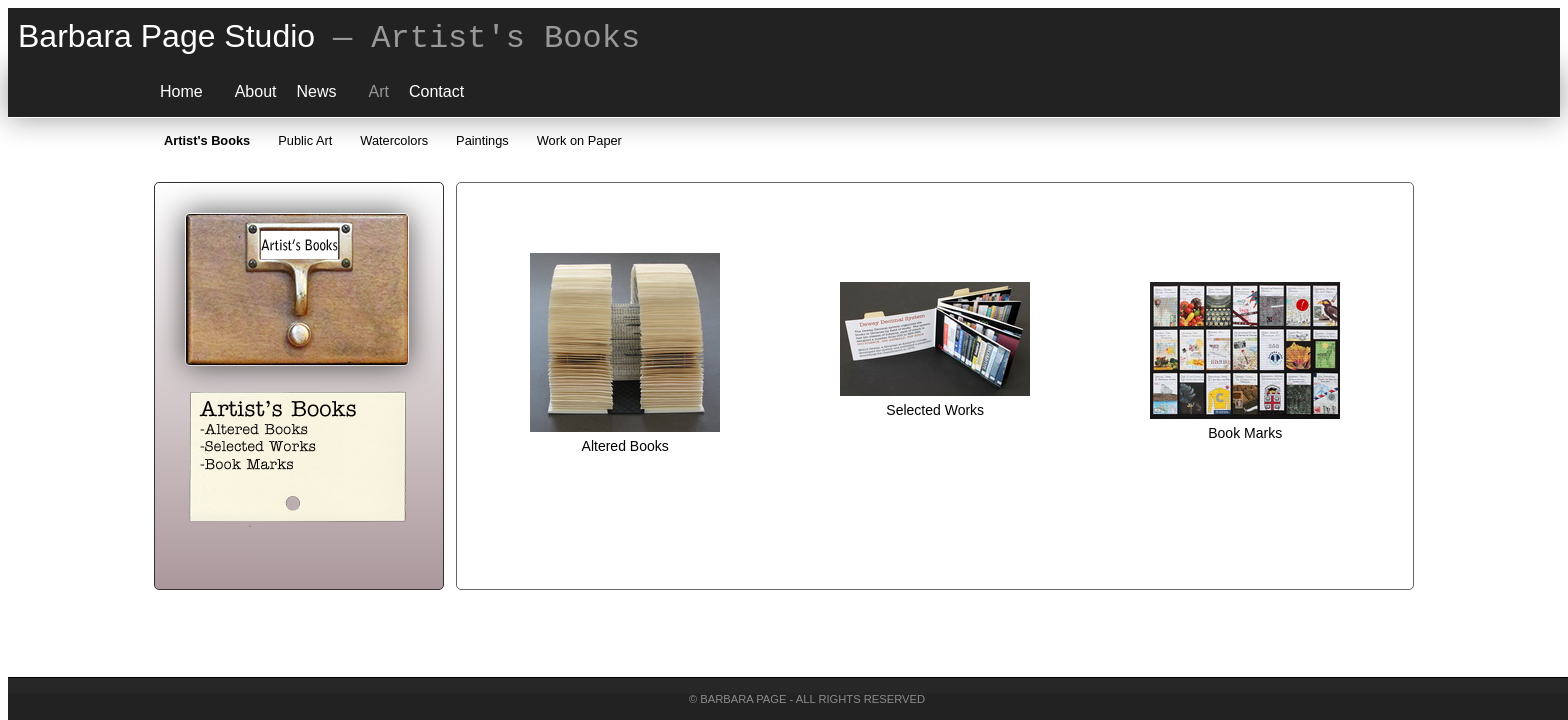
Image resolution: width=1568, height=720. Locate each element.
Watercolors (394, 132)
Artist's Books (207, 132)
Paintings (482, 132)
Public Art (305, 132)
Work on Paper (579, 132)
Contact (436, 83)
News (317, 83)
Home (181, 83)
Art (379, 83)
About (256, 83)
